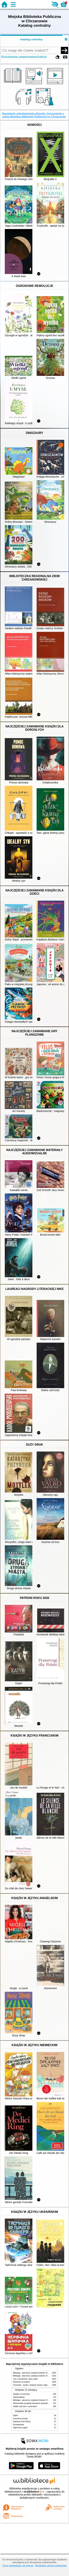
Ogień (15, 2415)
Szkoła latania (19, 2397)
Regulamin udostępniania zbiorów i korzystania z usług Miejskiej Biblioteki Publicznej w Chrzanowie (34, 115)
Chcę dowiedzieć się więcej (17, 2565)
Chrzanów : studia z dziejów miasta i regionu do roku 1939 (37, 2385)
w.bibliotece (33, 2491)
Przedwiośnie (18, 2425)
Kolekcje (42, 56)
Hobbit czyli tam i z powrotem (25, 2406)
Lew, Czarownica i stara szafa (25, 2379)
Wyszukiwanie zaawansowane (19, 56)
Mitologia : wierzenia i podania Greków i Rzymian (33, 2373)
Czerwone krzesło (20, 2419)
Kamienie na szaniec (21, 2382)
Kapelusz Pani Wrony (22, 2421)
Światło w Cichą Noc (21, 2394)
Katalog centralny (31, 39)
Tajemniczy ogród (20, 2428)
